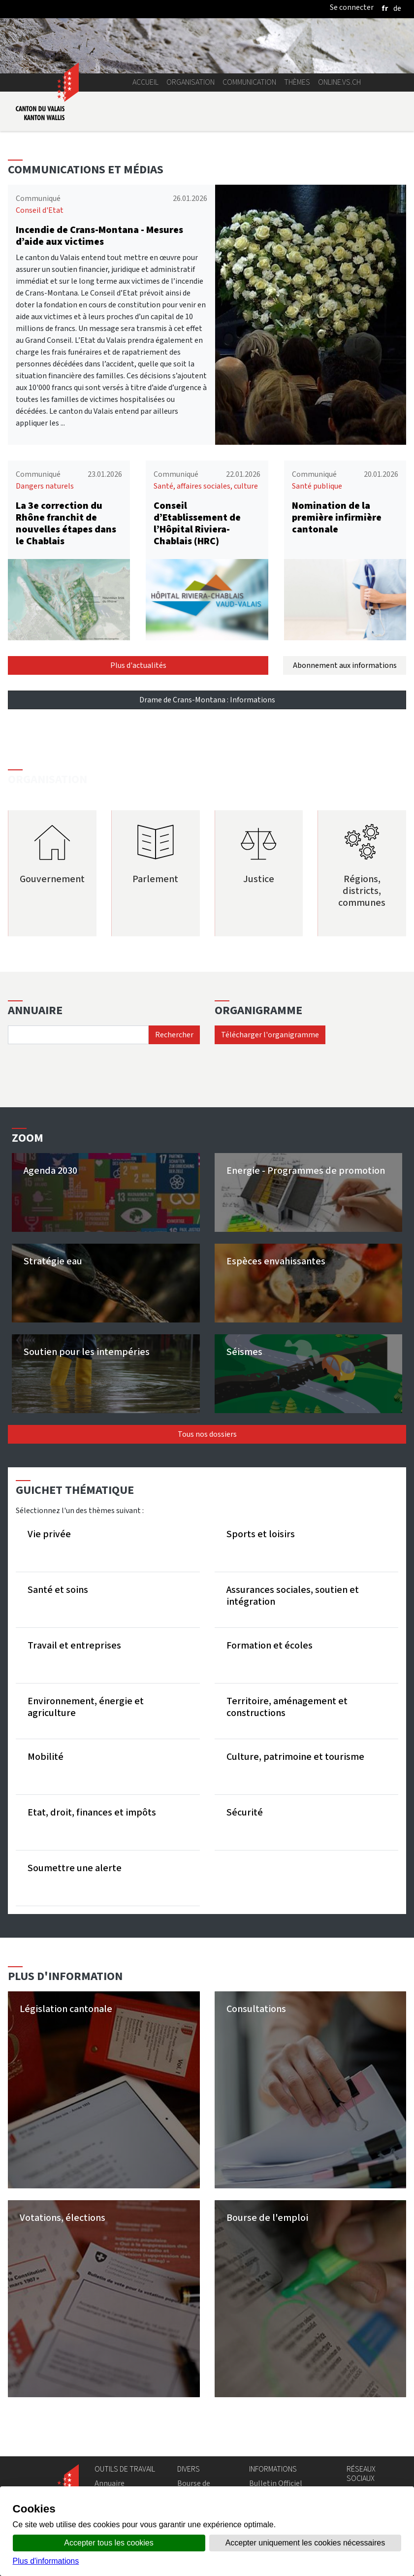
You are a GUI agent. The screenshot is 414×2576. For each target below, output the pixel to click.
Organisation (190, 82)
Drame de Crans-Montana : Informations (207, 699)
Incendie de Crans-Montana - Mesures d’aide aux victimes (99, 235)
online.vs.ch (339, 82)
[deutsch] (397, 8)
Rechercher (174, 1034)
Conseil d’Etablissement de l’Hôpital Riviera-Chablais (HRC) (197, 523)
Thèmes (297, 82)
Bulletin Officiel (275, 2483)
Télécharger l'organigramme (270, 1034)
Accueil (145, 82)
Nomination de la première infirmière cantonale (337, 517)
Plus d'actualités (138, 665)
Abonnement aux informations (345, 665)
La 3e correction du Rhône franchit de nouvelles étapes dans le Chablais (66, 523)
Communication (249, 82)
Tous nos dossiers (207, 1434)
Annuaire (110, 2483)
